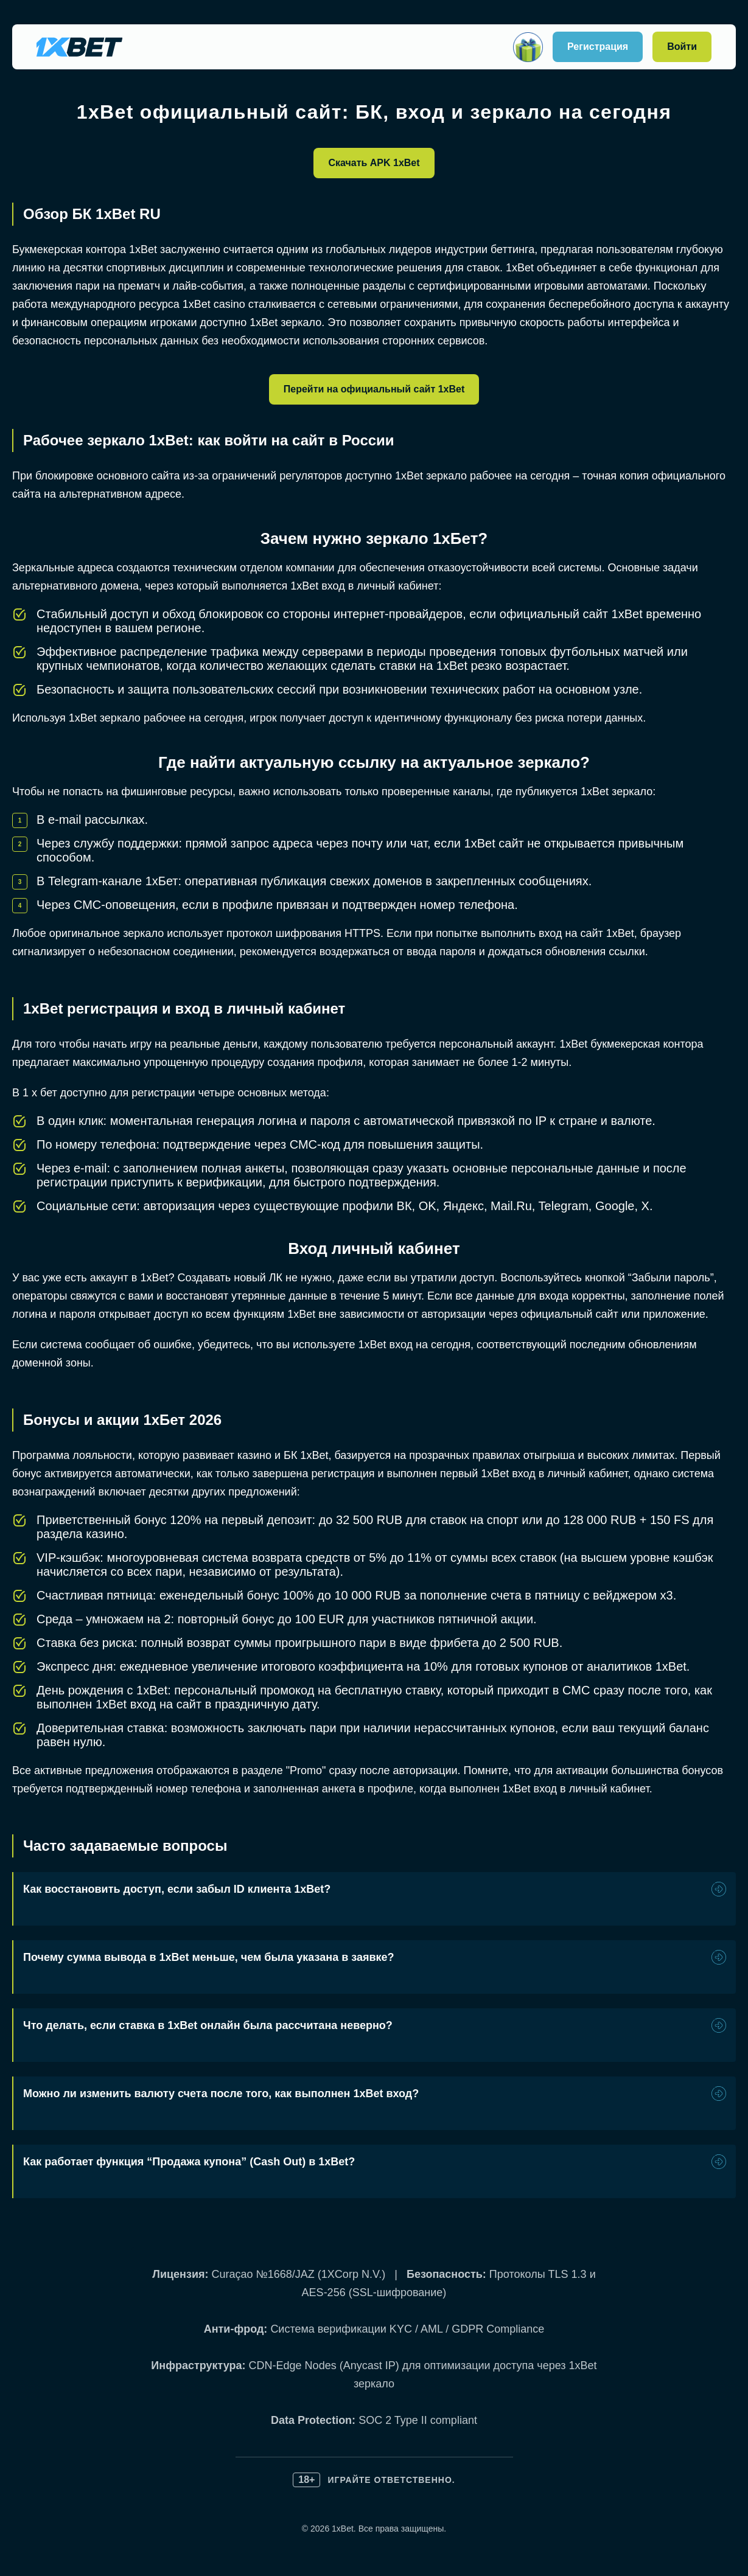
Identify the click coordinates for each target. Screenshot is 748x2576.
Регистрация (597, 46)
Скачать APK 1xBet (373, 163)
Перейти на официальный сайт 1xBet (374, 389)
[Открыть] (528, 47)
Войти (682, 46)
